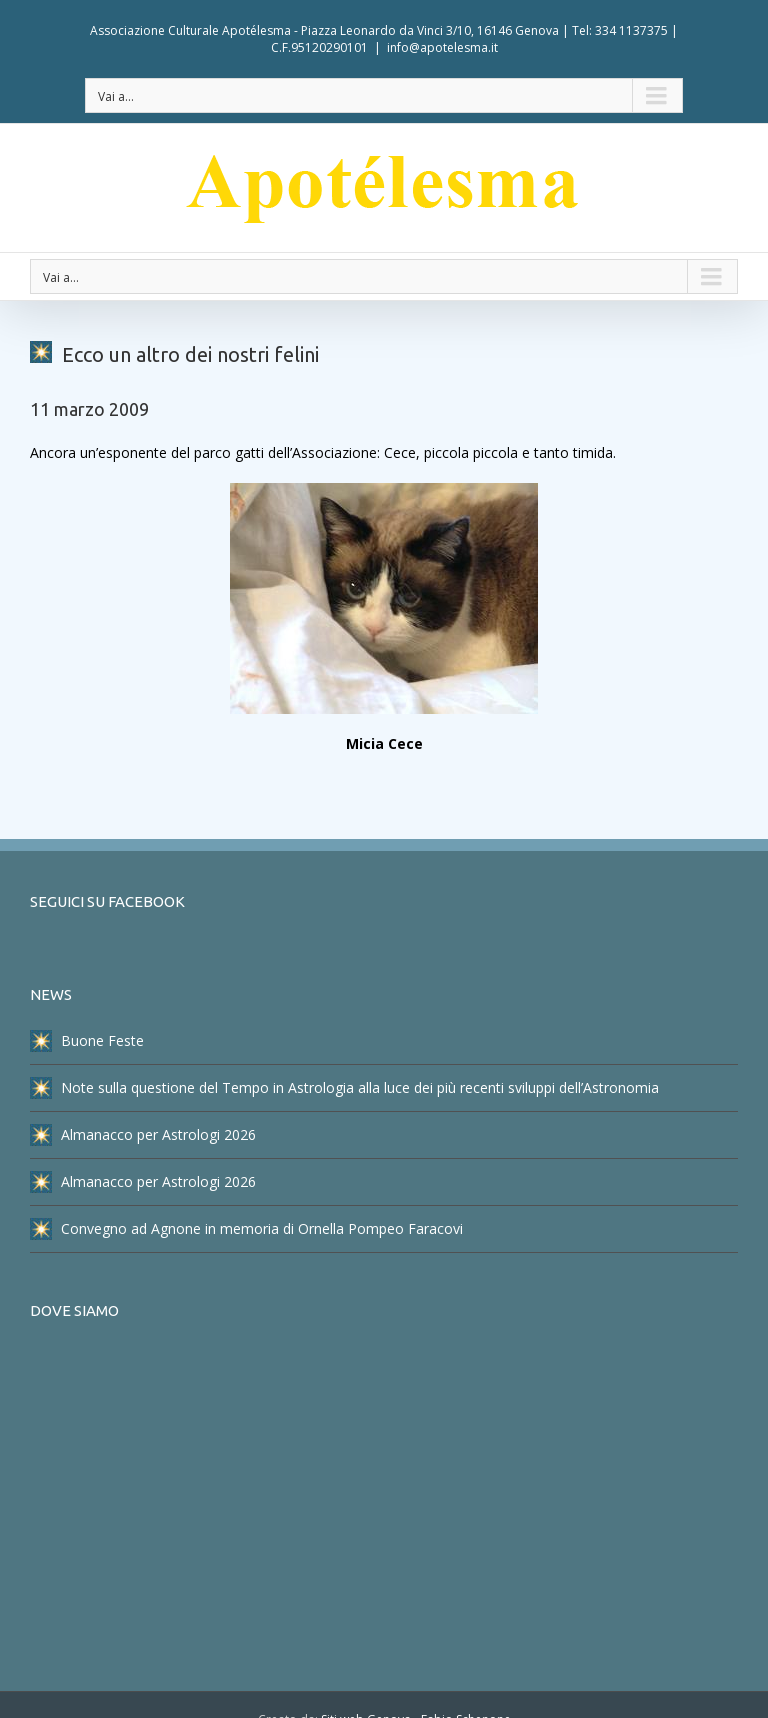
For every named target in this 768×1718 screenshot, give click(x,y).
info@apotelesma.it (442, 47)
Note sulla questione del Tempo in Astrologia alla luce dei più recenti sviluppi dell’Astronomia (344, 1088)
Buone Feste (87, 1041)
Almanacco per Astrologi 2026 (143, 1135)
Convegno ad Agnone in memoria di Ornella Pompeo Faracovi (246, 1229)
